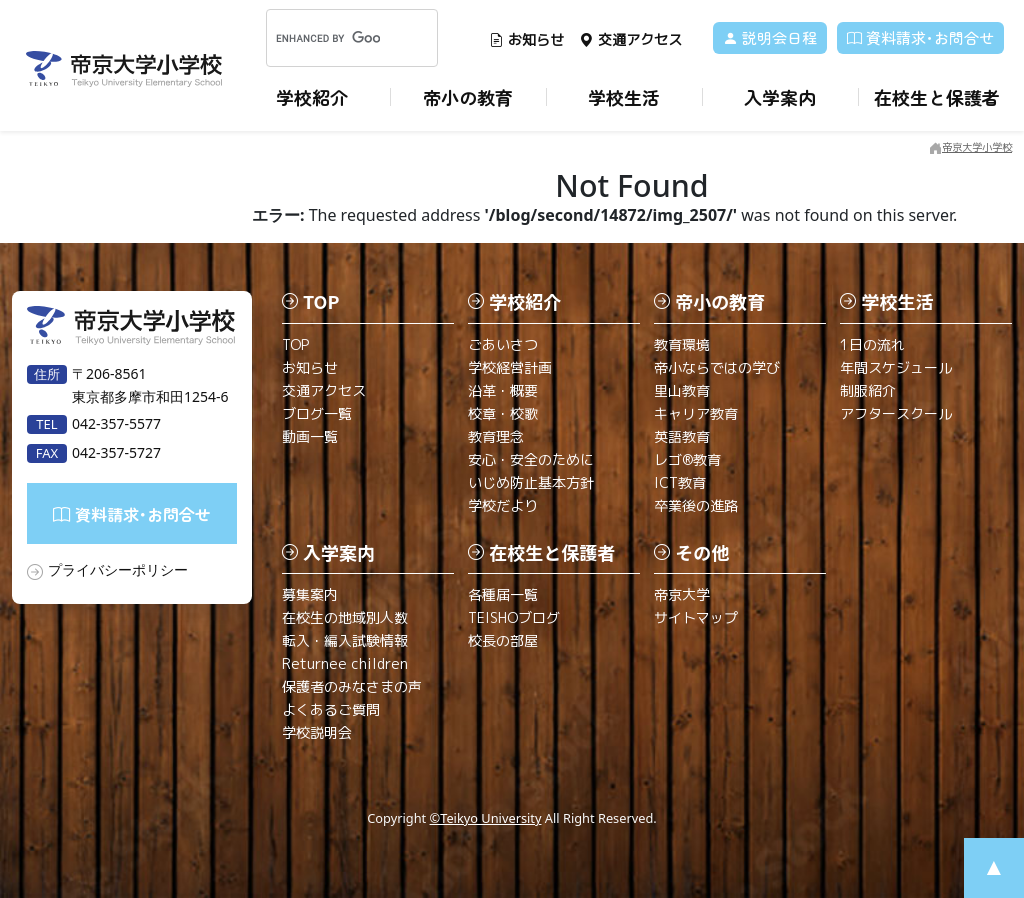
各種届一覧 (503, 594)
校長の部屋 (503, 640)
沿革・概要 (503, 390)
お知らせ (526, 39)
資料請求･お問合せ (920, 37)
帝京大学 (682, 594)
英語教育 (682, 436)
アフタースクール (896, 413)
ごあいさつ (503, 344)
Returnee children (345, 663)
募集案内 (310, 594)
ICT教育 (680, 482)
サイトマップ (696, 617)
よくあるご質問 (331, 709)
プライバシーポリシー (118, 569)
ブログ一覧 (317, 413)
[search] (328, 38)
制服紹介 (868, 390)
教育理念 (496, 436)
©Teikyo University (486, 818)
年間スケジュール (896, 367)
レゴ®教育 (687, 459)
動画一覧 (310, 436)
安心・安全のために (531, 459)
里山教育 (682, 390)
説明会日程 (770, 37)
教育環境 (682, 344)
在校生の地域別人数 (345, 617)
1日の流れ (872, 344)
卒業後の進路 (696, 505)
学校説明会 (317, 732)
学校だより (503, 505)
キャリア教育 (696, 413)
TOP (295, 344)
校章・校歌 (503, 413)
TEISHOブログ (514, 617)
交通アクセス (630, 39)
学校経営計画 (510, 367)
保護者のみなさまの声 (352, 686)
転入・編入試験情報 (345, 640)
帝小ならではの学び (717, 367)
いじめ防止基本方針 (531, 482)
